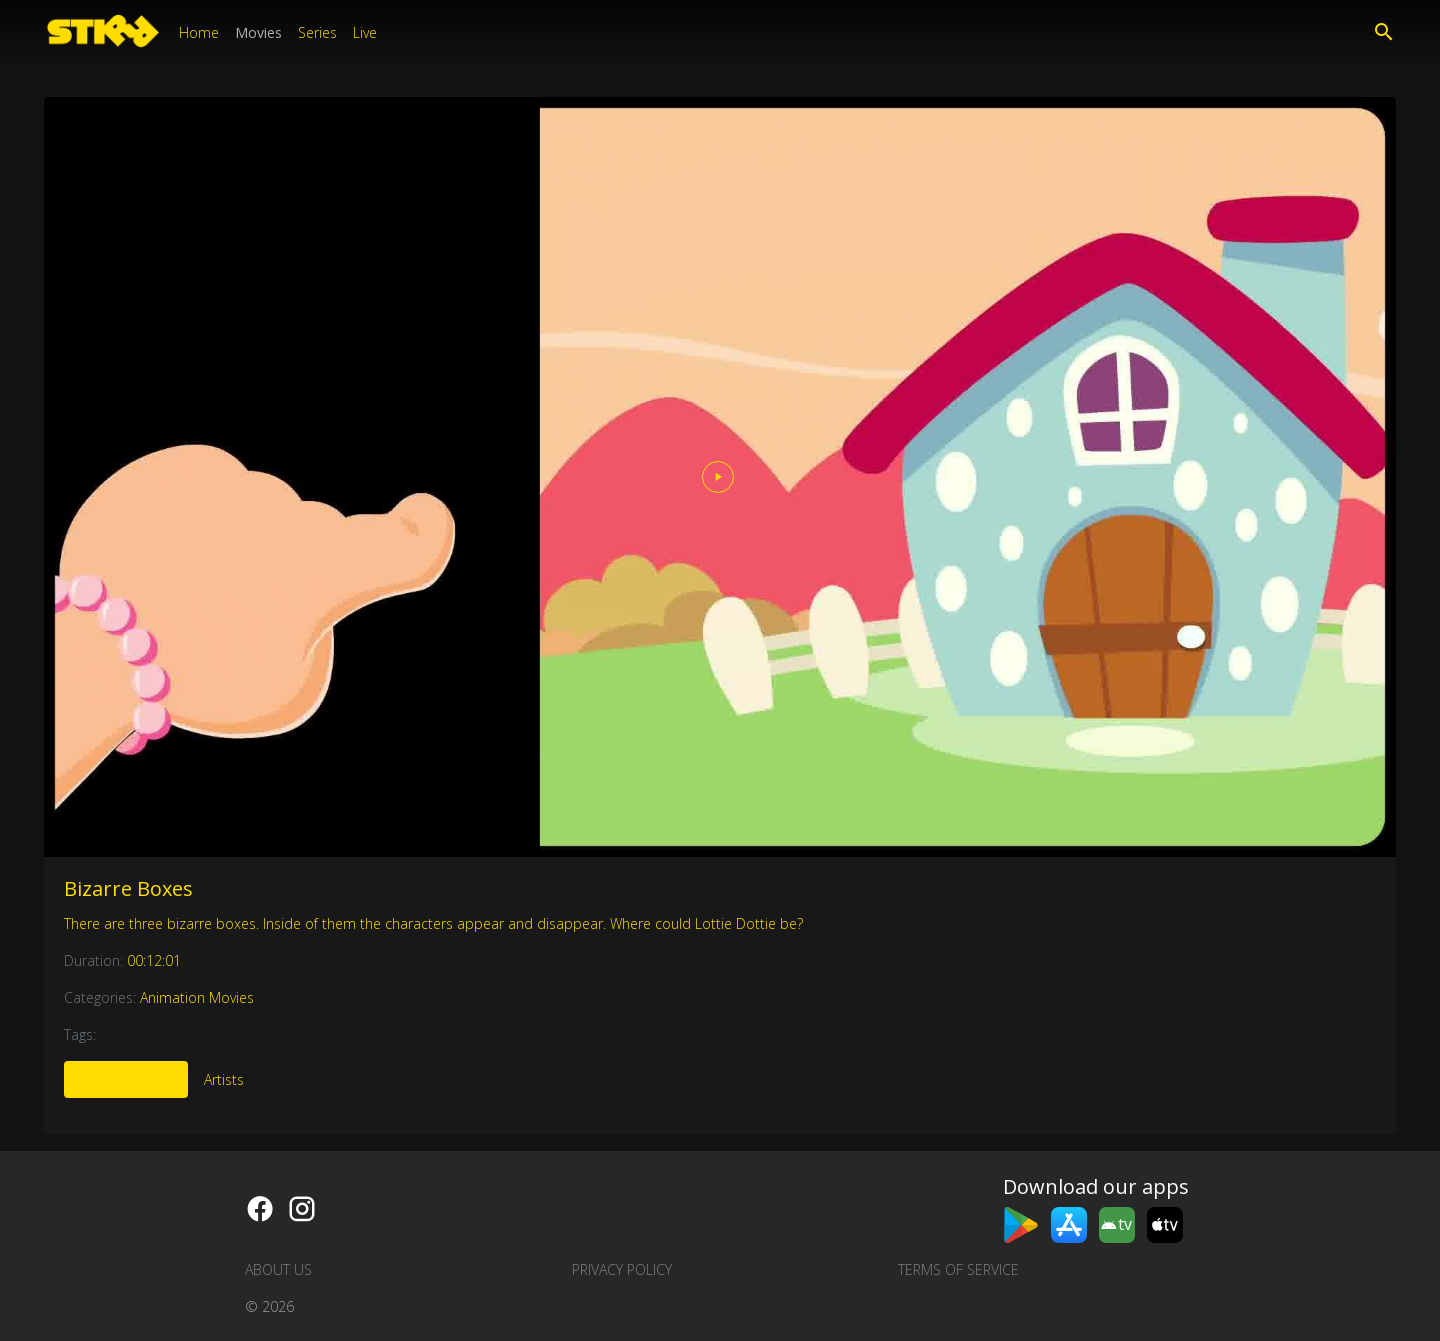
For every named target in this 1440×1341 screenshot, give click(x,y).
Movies (258, 32)
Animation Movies (197, 997)
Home (199, 32)
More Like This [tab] (126, 1079)
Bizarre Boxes (128, 888)
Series (317, 32)
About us (278, 1269)
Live (365, 32)
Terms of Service (958, 1269)
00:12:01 (154, 960)
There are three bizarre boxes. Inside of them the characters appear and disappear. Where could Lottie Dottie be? (433, 923)
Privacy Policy (622, 1269)
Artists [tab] (224, 1079)
